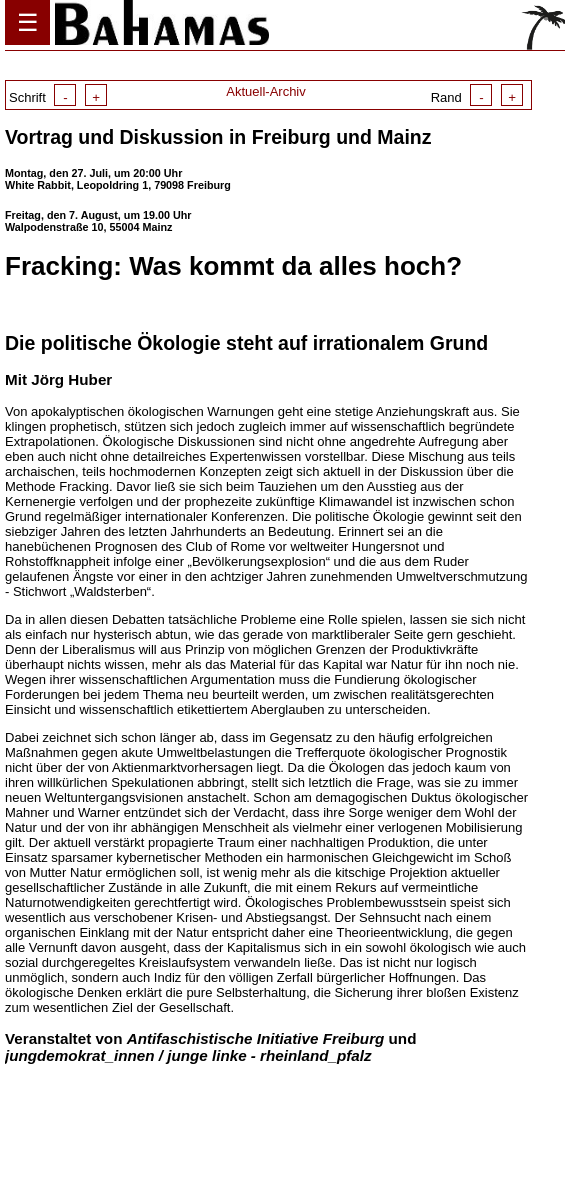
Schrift (58, 97)
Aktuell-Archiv (265, 91)
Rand (477, 97)
